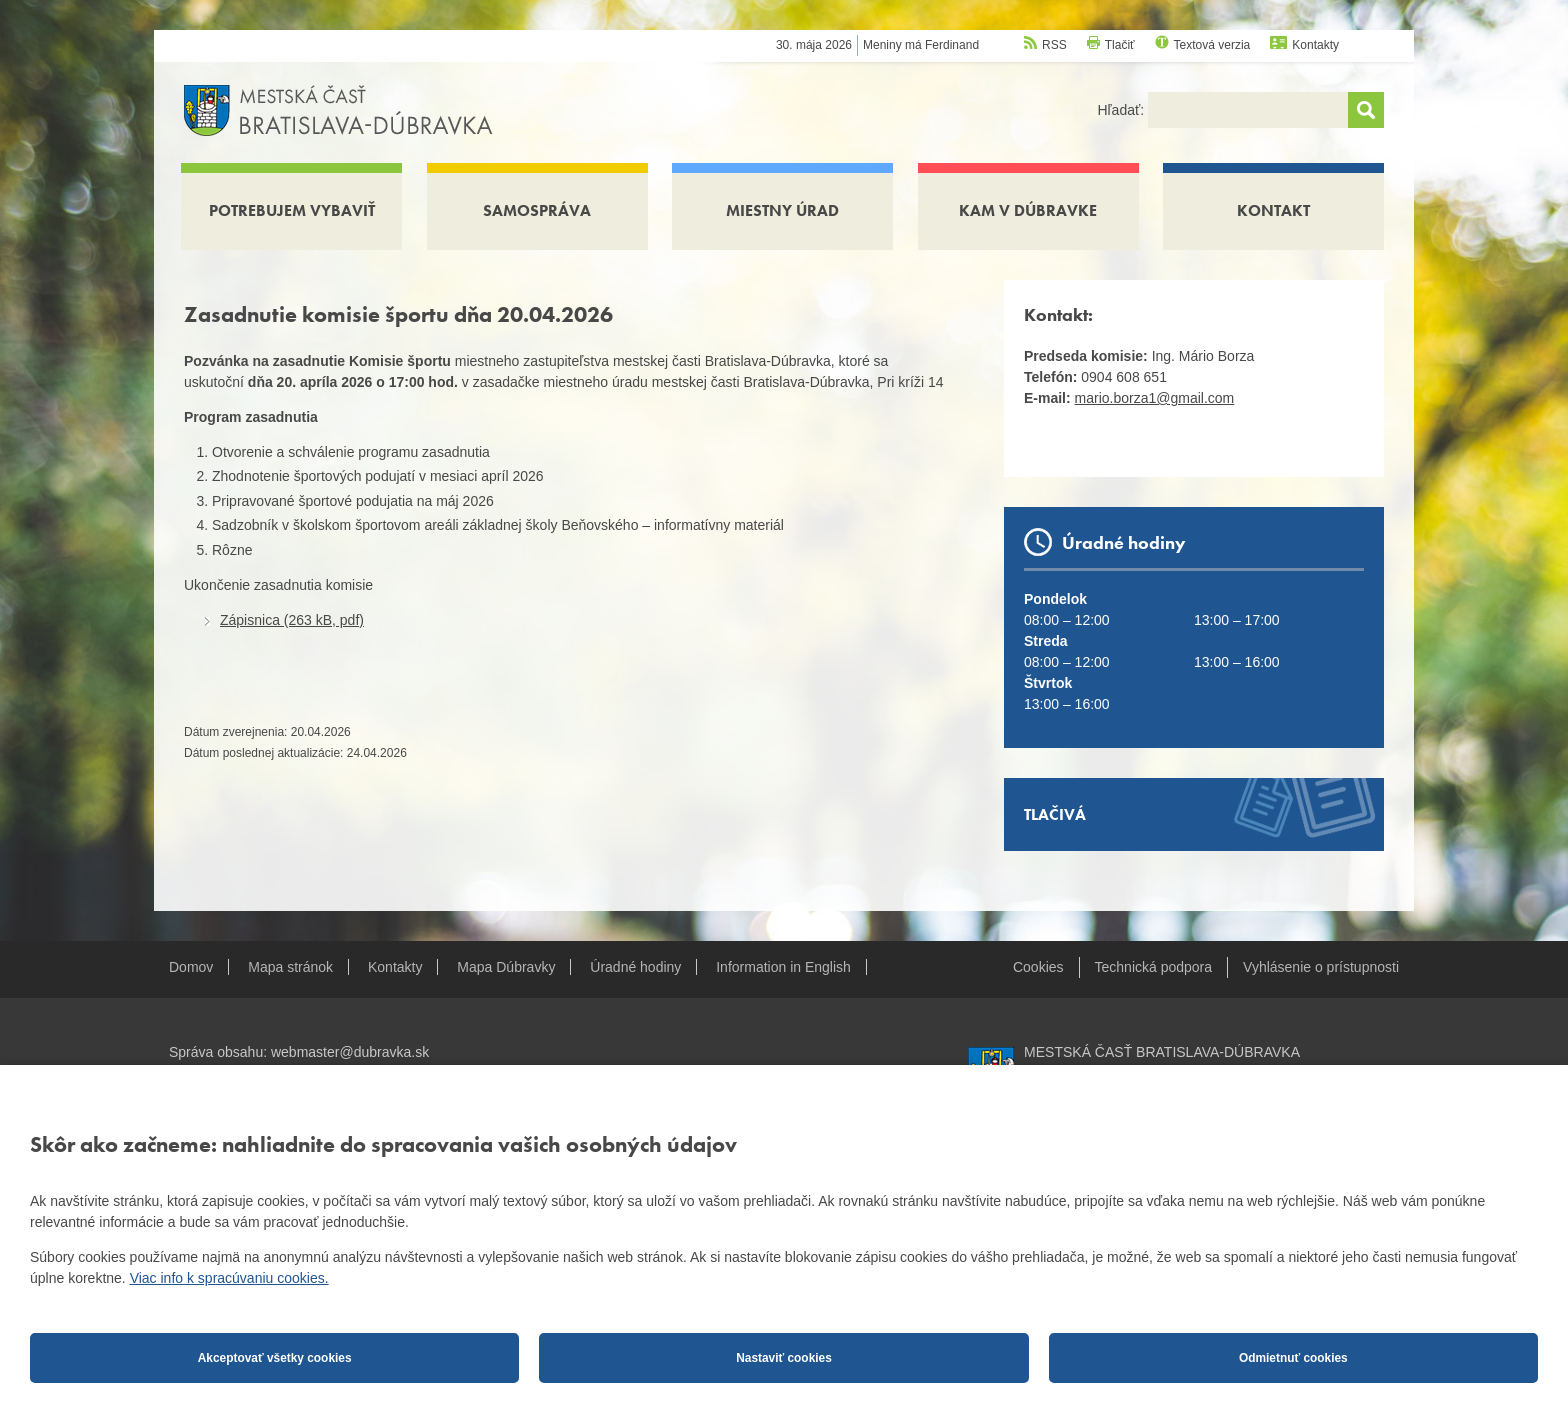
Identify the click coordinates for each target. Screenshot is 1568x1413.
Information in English (783, 967)
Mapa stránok (290, 967)
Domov (191, 967)
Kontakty (1315, 45)
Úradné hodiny (635, 967)
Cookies (1038, 967)
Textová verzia (1212, 45)
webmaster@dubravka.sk (350, 1052)
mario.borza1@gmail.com (1155, 398)
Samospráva (537, 210)
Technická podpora (1154, 967)
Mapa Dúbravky (506, 967)
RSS (1054, 45)
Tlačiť (1120, 45)
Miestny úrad (782, 210)
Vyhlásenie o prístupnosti (1321, 967)
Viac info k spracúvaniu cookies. (229, 1278)
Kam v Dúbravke (1028, 210)
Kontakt (1273, 210)
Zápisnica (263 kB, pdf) (292, 620)
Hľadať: (1122, 110)
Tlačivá (1055, 814)
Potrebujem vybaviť (292, 210)
